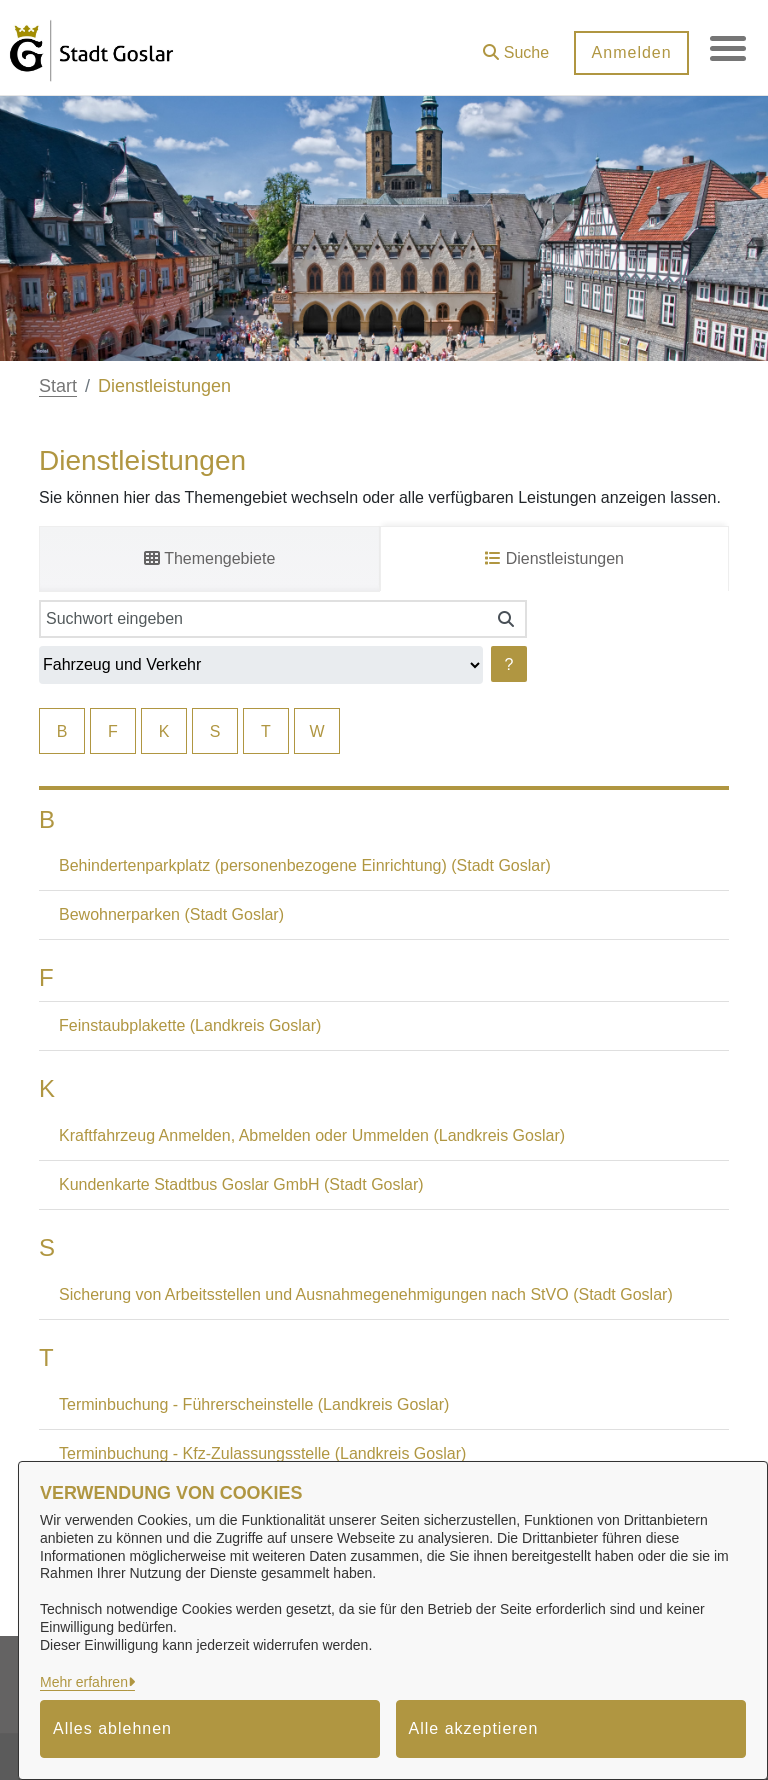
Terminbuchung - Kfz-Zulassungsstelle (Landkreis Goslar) (262, 1453)
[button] (512, 45)
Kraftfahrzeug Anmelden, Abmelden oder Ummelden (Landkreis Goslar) (312, 1135)
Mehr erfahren (84, 1682)
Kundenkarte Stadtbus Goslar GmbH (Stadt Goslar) (241, 1184)
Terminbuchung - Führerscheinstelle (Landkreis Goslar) (254, 1404)
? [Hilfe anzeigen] (509, 664)
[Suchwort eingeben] (262, 619)
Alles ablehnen (112, 1728)
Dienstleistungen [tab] (554, 558)
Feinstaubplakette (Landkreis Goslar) (190, 1025)
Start (58, 386)
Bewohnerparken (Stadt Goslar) (171, 914)
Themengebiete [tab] (209, 558)
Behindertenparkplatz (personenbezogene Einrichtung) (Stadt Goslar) (305, 865)
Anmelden (627, 52)
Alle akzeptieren (474, 1728)
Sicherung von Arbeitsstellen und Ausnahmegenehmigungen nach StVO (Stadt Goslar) (366, 1294)
